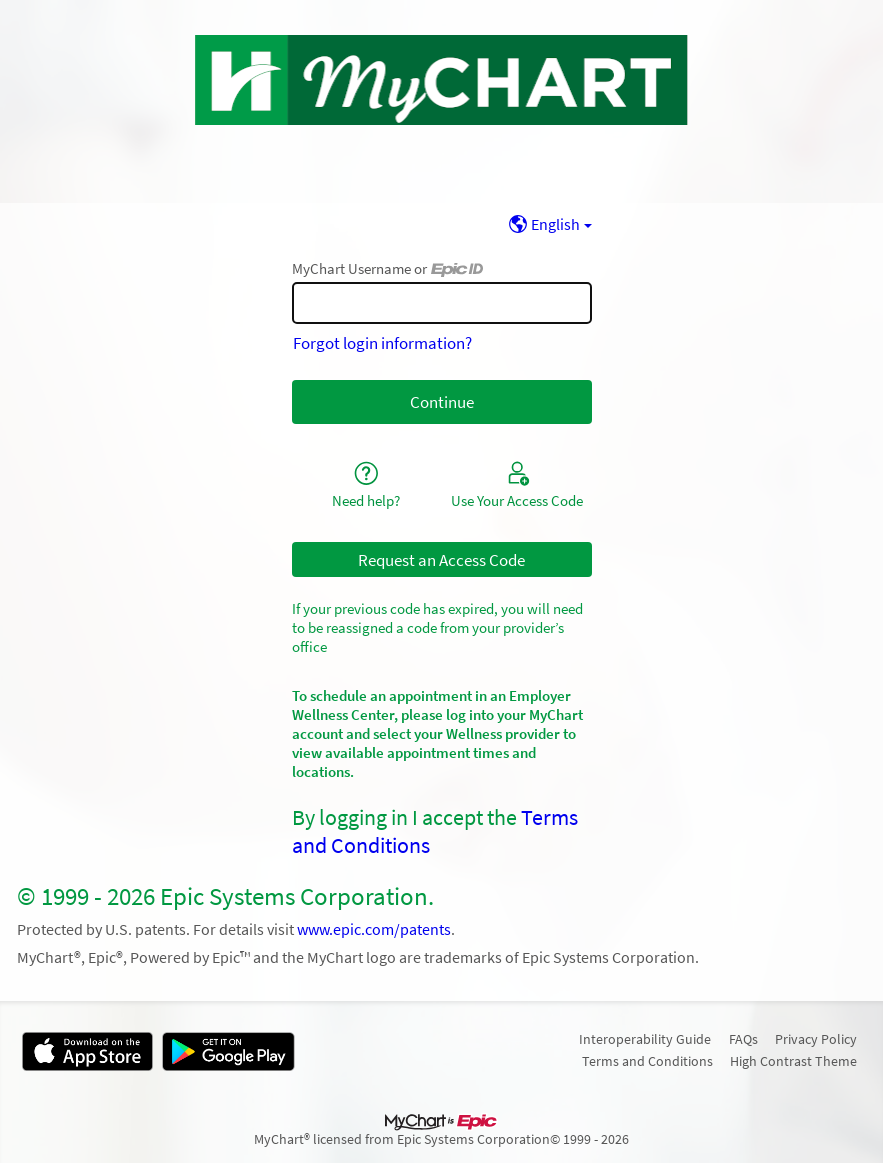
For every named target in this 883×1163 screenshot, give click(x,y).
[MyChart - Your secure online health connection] (441, 80)
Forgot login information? (382, 343)
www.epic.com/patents (374, 929)
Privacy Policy (816, 1039)
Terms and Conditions (647, 1061)
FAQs (743, 1039)
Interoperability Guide (645, 1039)
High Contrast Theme (793, 1061)
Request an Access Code (441, 560)
